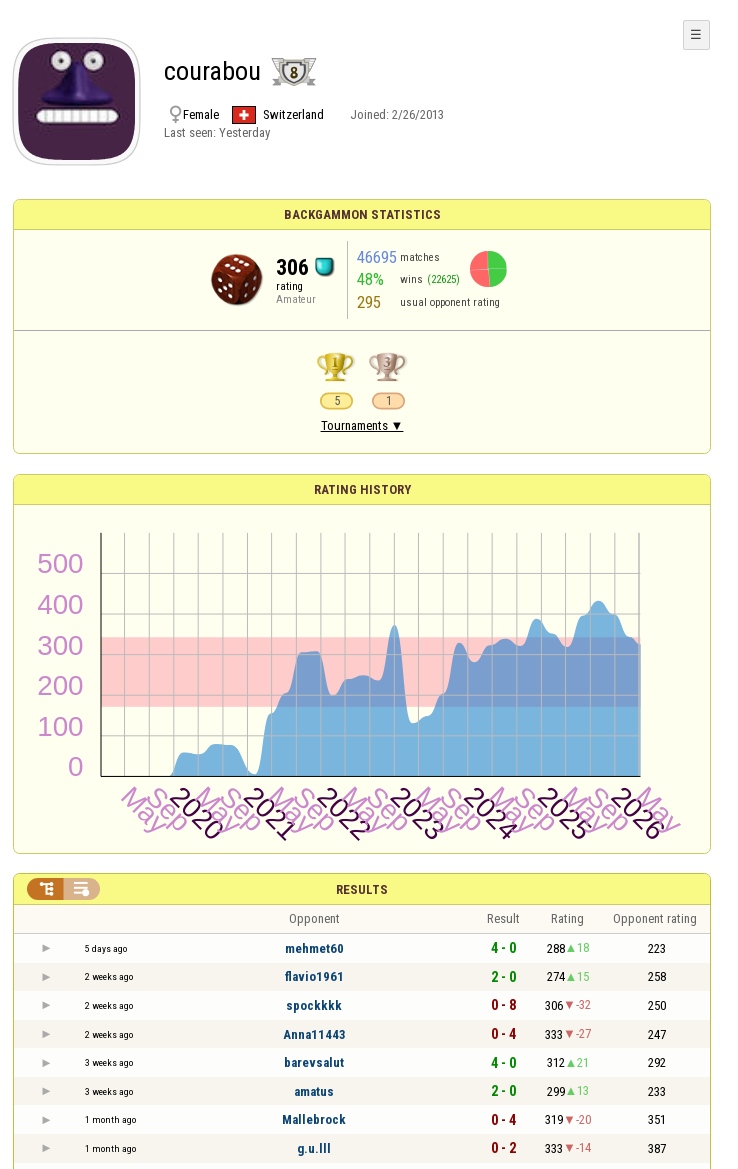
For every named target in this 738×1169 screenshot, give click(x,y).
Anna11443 (314, 1034)
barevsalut (314, 1062)
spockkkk (314, 1005)
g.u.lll (314, 1148)
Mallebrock (314, 1119)
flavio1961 (314, 976)
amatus (314, 1091)
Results (362, 889)
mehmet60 (314, 948)
